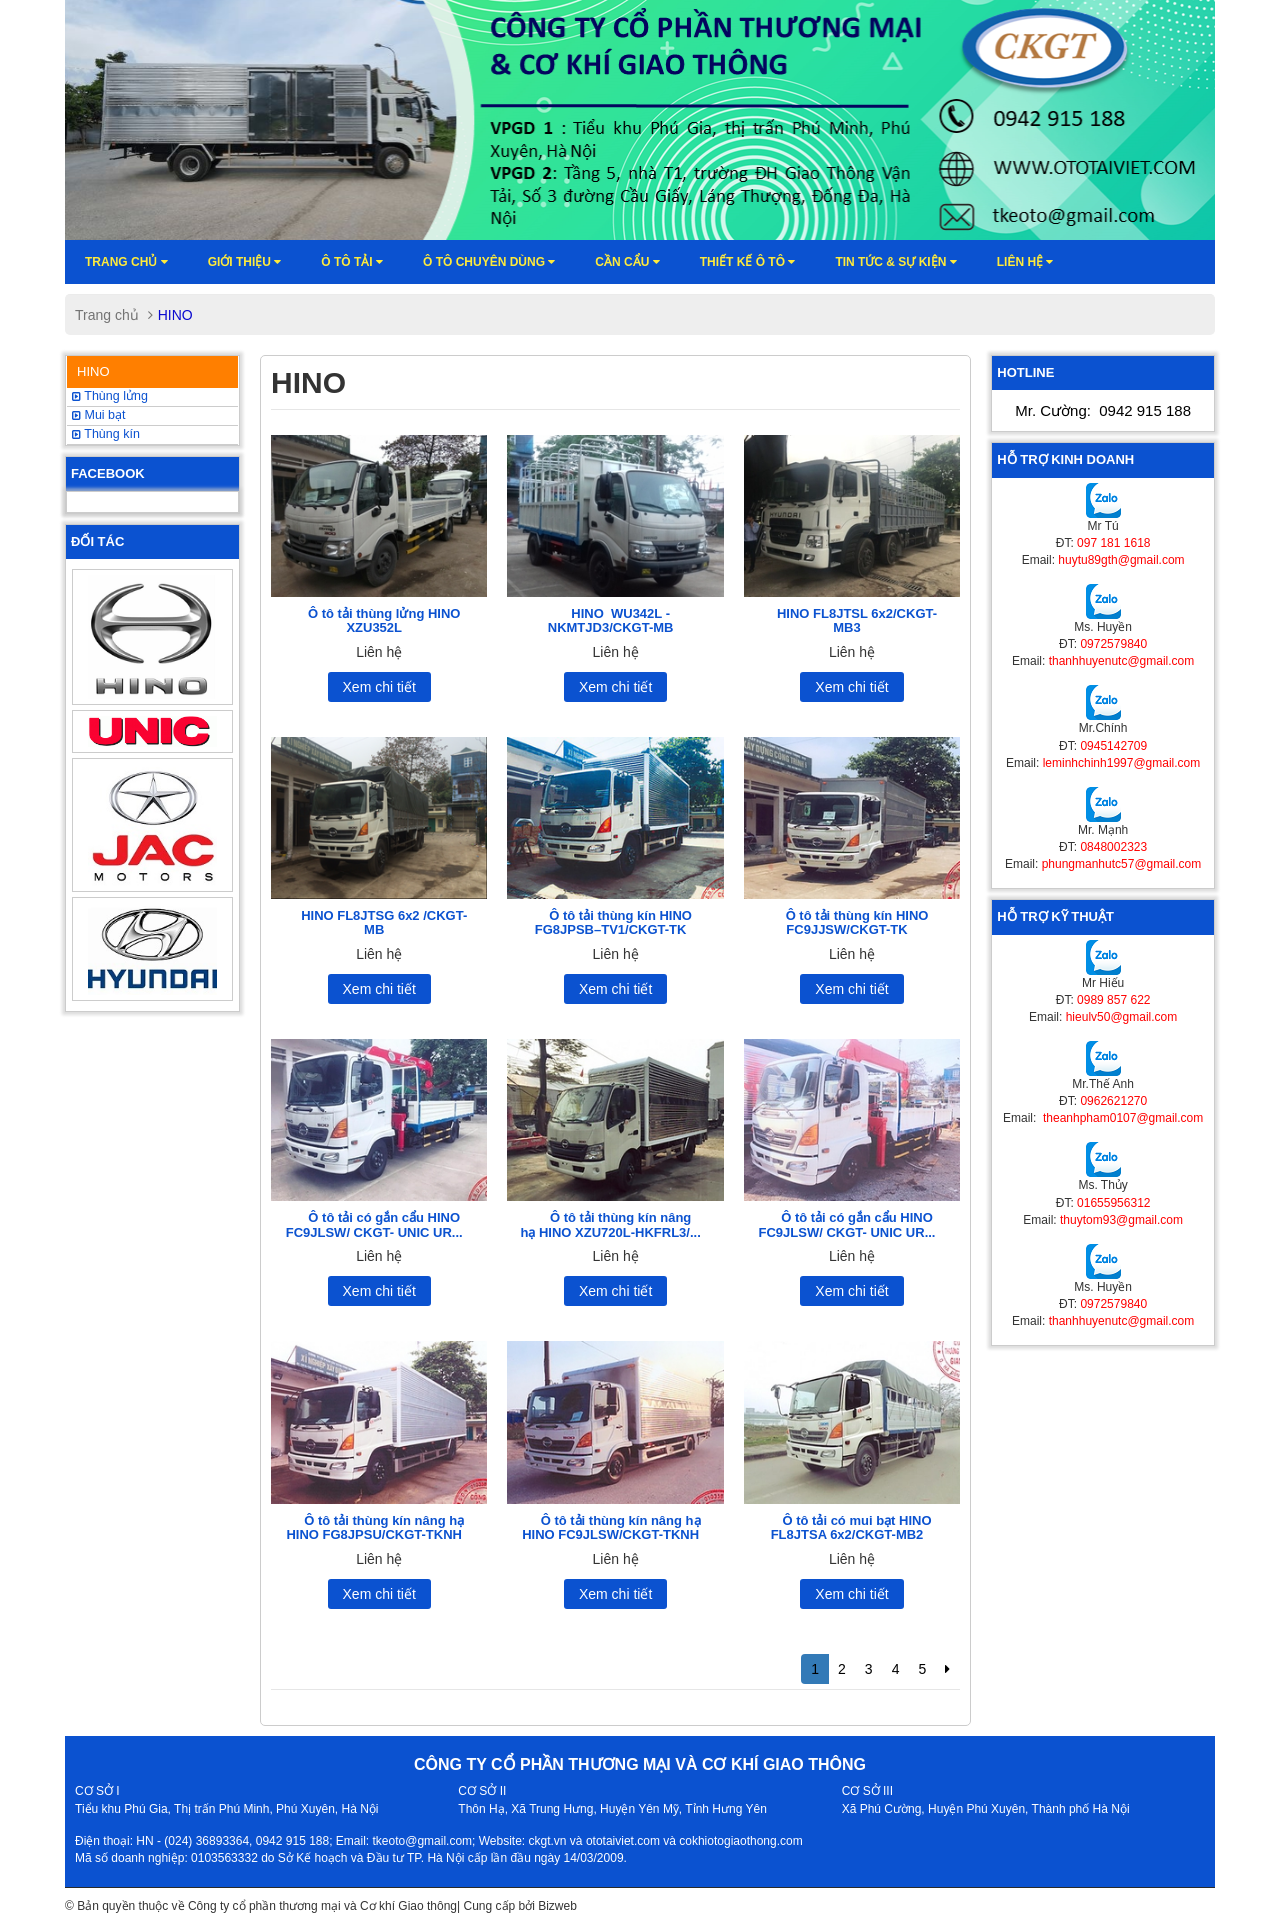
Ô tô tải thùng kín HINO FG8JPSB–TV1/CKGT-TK (613, 922)
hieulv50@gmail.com (1122, 1017)
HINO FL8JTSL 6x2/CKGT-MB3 (857, 620)
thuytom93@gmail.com (1121, 1220)
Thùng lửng (110, 396)
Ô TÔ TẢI (352, 262)
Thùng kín (106, 434)
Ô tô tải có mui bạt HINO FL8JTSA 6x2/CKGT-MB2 (851, 1527)
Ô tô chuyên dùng (489, 262)
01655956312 (1113, 1203)
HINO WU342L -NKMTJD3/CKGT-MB (611, 620)
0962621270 (1113, 1101)
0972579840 (1113, 644)
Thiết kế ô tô (748, 262)
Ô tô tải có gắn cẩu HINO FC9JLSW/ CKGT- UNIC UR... (374, 1224)
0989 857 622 (1113, 1000)
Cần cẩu (627, 262)
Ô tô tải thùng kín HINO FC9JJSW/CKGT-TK (857, 922)
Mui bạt (99, 415)
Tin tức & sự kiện (895, 262)
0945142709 (1113, 746)
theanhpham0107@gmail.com (1122, 1118)
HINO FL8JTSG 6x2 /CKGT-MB (384, 922)
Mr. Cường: (1103, 410)
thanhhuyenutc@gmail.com (1122, 661)
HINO (93, 371)
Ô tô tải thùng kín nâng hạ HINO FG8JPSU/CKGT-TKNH (375, 1527)
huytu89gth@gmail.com (1121, 560)
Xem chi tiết (379, 687)
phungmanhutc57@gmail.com (1122, 864)
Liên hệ (1025, 262)
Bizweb (557, 1906)
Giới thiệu (245, 262)
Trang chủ (126, 262)
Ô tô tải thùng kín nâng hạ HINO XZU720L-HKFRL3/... (610, 1224)
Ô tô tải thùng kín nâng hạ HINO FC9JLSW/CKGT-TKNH (611, 1527)
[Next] (947, 1669)
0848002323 (1113, 847)
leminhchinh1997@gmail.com (1122, 763)
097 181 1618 (1113, 543)
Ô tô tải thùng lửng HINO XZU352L (384, 620)
